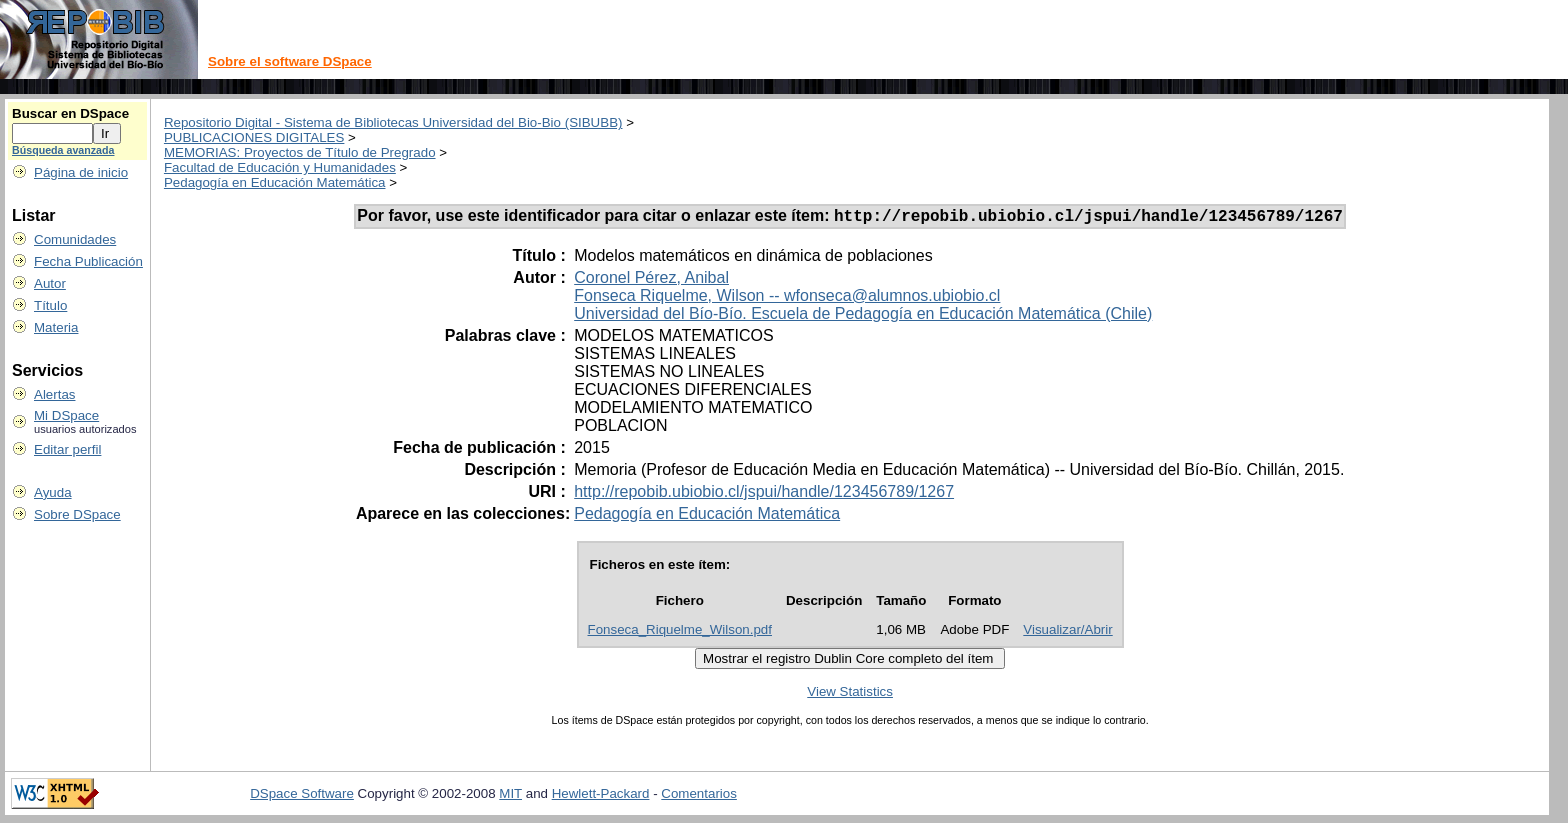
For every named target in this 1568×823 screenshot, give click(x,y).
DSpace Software (302, 796)
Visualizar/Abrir (1067, 632)
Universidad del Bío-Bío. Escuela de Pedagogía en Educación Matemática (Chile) (863, 316)
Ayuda (53, 492)
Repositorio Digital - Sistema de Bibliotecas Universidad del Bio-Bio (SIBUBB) (393, 122)
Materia (56, 327)
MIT (510, 796)
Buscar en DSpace (70, 113)
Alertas (54, 394)
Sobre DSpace (77, 514)
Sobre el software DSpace (290, 61)
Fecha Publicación (88, 261)
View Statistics (850, 694)
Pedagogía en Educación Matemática (275, 182)
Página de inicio (81, 172)
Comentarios (699, 796)
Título (50, 305)
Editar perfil (67, 449)
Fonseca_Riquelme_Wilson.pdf (680, 632)
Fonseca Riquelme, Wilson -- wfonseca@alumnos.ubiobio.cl (787, 298)
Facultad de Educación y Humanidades (280, 167)
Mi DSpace (66, 415)
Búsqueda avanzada (63, 150)
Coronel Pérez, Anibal (651, 280)
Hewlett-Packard (601, 796)
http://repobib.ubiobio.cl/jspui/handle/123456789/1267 (764, 494)
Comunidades (75, 239)
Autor (50, 283)
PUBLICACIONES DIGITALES (254, 137)
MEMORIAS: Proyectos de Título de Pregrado (300, 152)
